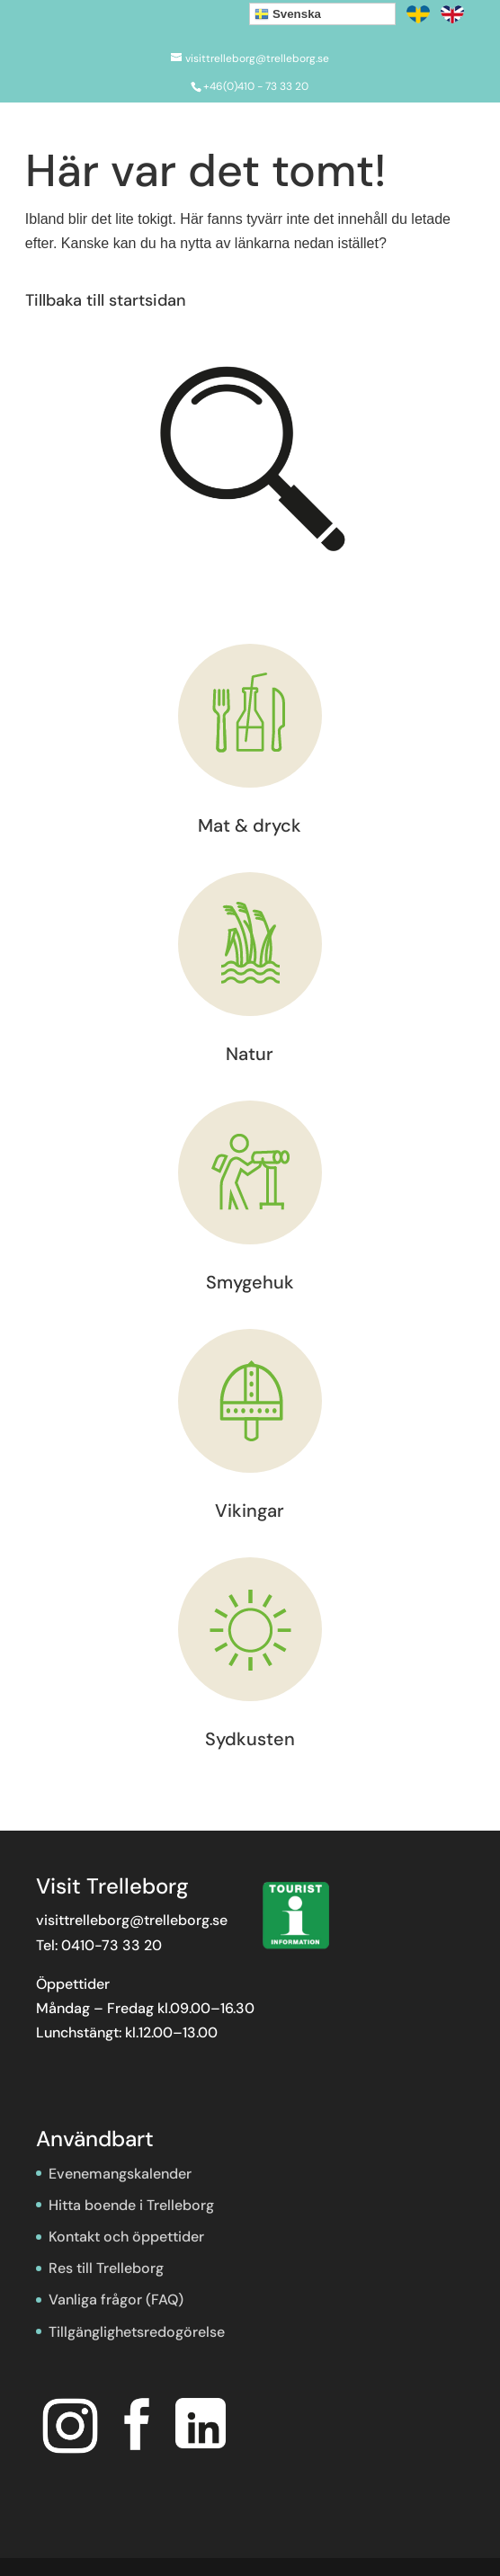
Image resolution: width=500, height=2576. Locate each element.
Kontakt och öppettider (126, 2236)
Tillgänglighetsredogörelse (137, 2331)
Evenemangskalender (120, 2173)
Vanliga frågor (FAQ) (116, 2299)
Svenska (287, 14)
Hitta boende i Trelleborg (131, 2205)
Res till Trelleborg (106, 2268)
